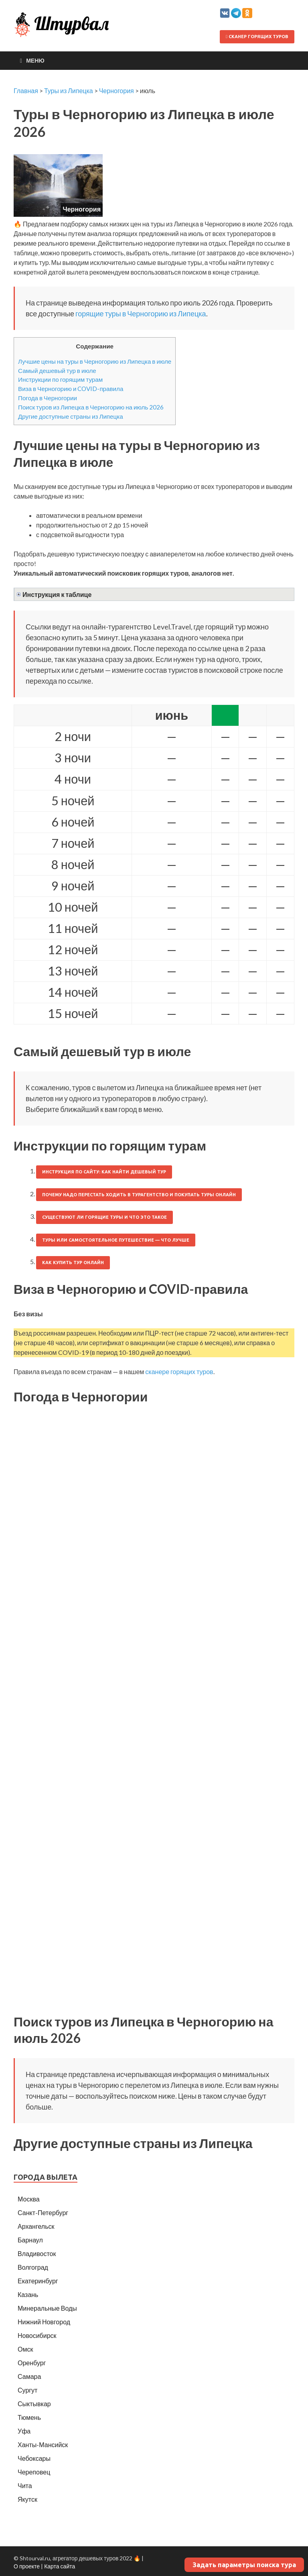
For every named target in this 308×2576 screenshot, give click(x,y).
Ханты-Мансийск (43, 2444)
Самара (29, 2376)
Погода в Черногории (47, 397)
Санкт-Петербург (43, 2212)
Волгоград (33, 2267)
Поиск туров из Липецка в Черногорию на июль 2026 (91, 407)
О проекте (27, 2566)
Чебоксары (34, 2458)
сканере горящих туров (179, 1371)
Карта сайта (59, 2566)
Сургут (27, 2390)
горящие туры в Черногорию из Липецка (140, 313)
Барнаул (30, 2240)
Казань (28, 2294)
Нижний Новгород (44, 2322)
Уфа (24, 2431)
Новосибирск (37, 2335)
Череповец (34, 2472)
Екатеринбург (38, 2281)
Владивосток (37, 2253)
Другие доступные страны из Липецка (70, 416)
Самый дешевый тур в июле (57, 370)
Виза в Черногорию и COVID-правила (70, 388)
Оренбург (32, 2362)
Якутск (27, 2499)
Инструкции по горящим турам (60, 379)
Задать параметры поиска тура (244, 2564)
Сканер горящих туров (257, 36)
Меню (35, 60)
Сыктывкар (34, 2403)
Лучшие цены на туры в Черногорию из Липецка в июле (94, 361)
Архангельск (36, 2226)
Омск (25, 2349)
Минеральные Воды (47, 2308)
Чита (25, 2485)
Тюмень (29, 2417)
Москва (29, 2199)
